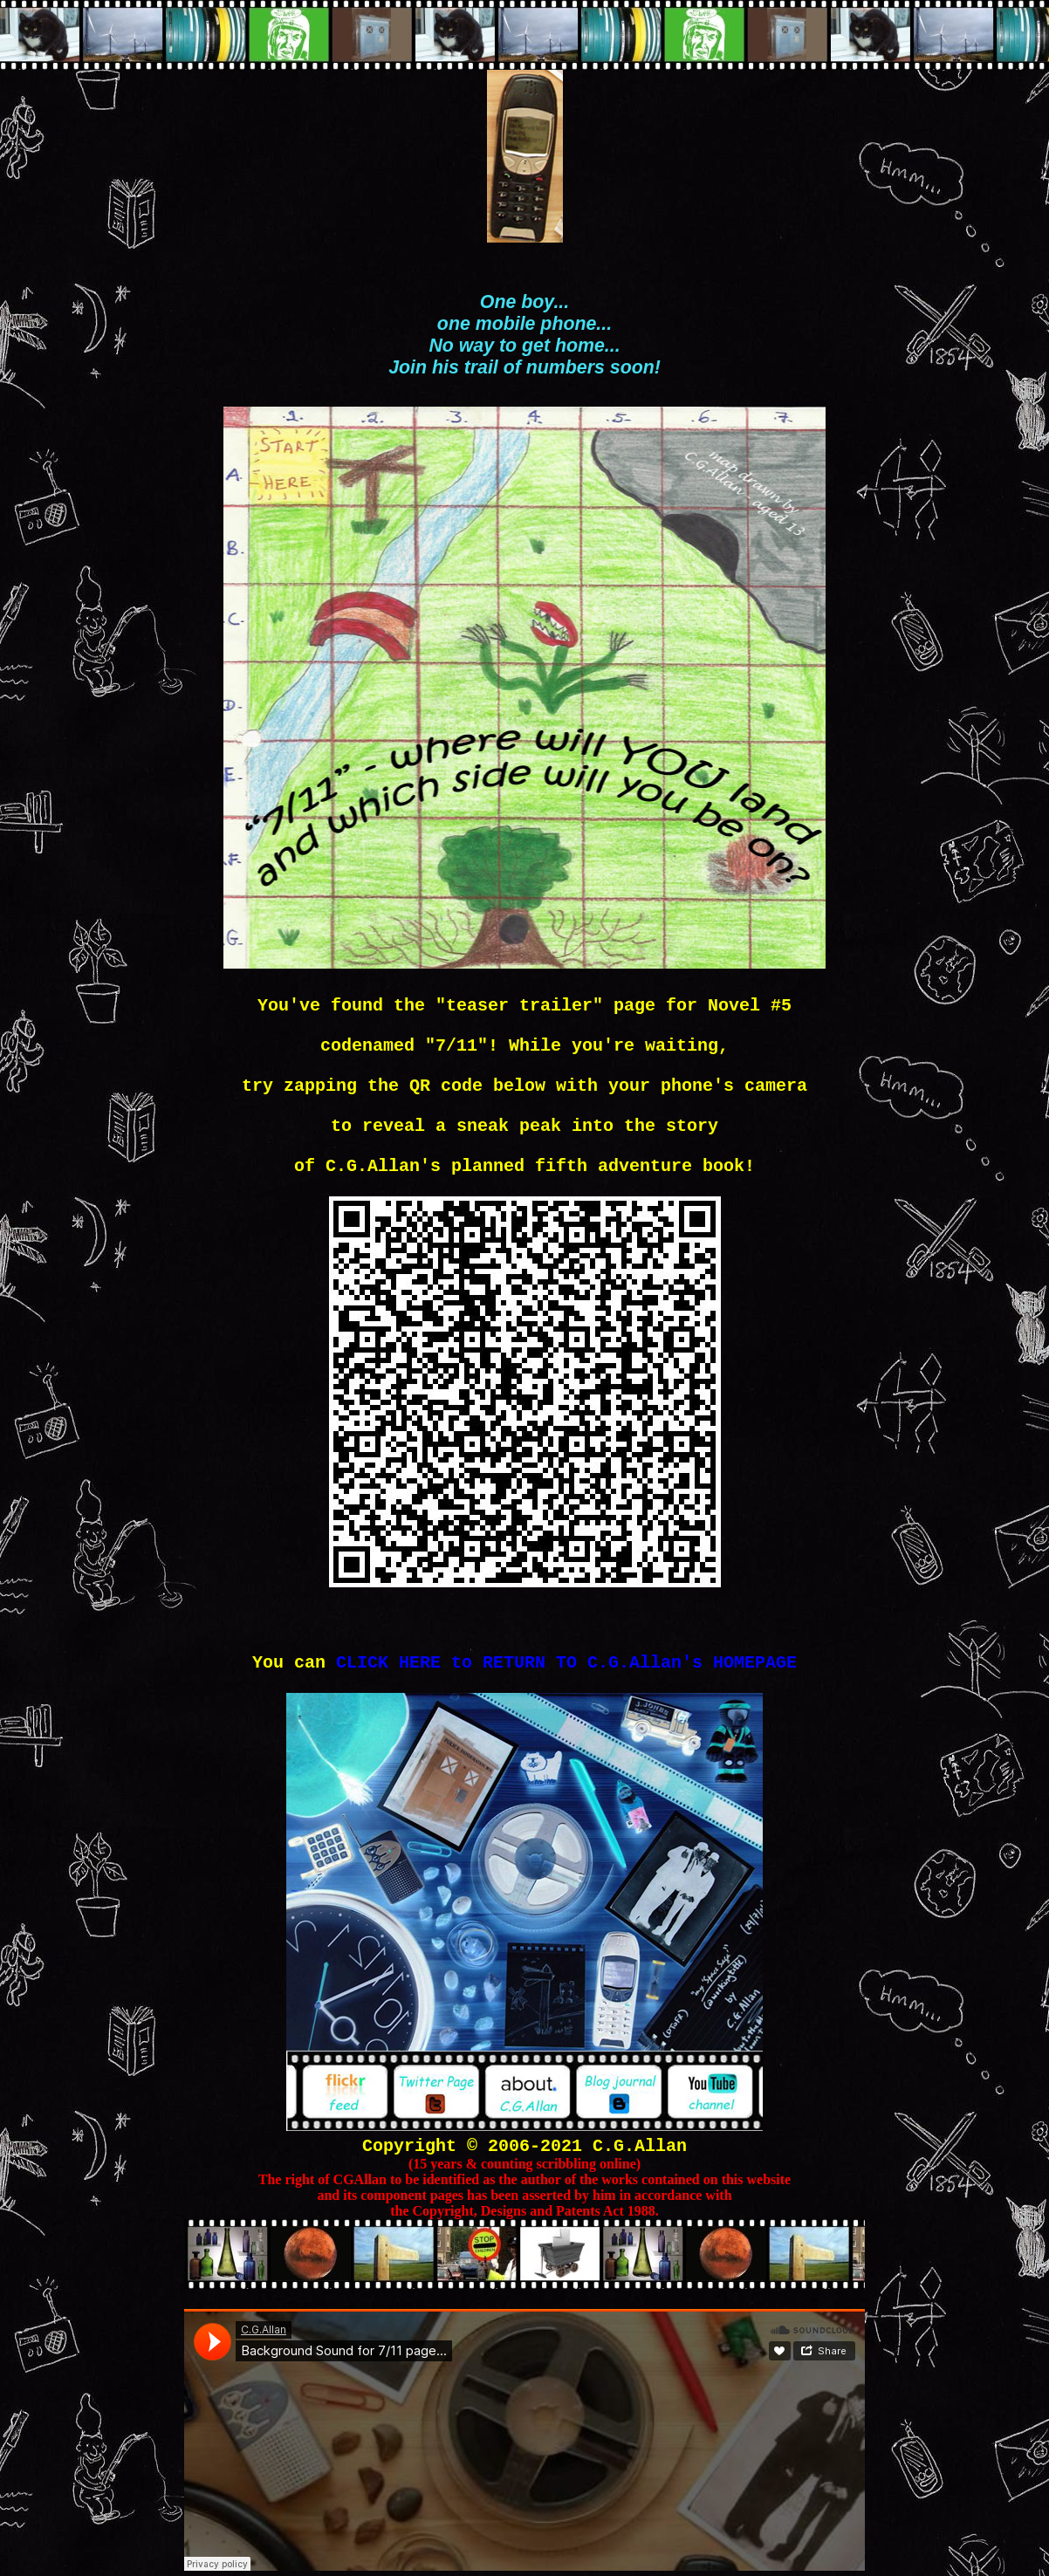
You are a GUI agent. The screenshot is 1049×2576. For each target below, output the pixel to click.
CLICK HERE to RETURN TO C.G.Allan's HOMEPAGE (566, 1663)
